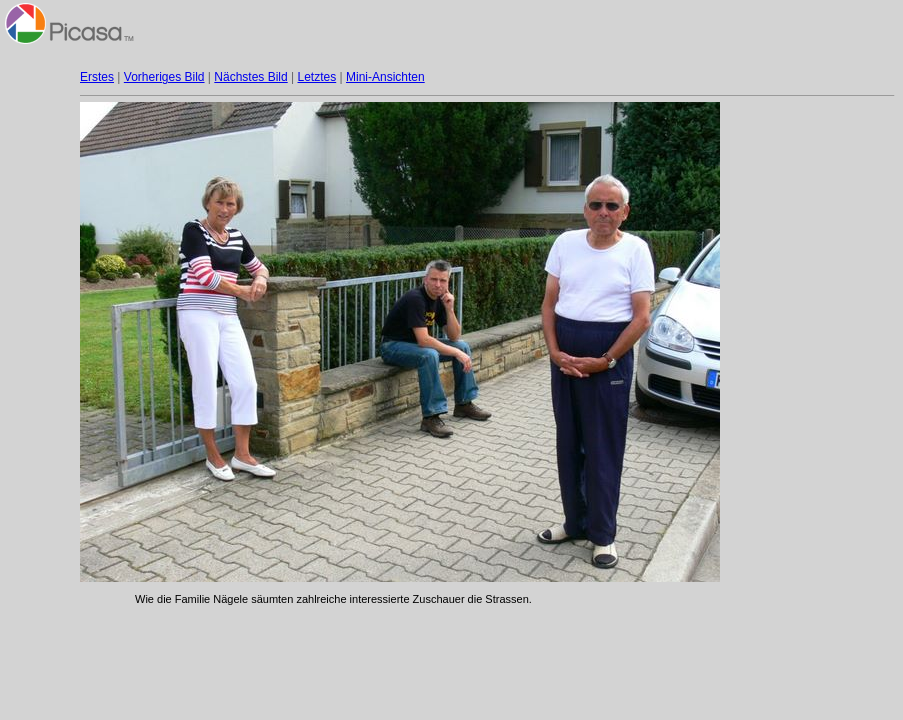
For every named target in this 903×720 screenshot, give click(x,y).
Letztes (317, 77)
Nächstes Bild (250, 77)
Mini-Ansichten (385, 77)
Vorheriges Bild (164, 77)
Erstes (97, 77)
